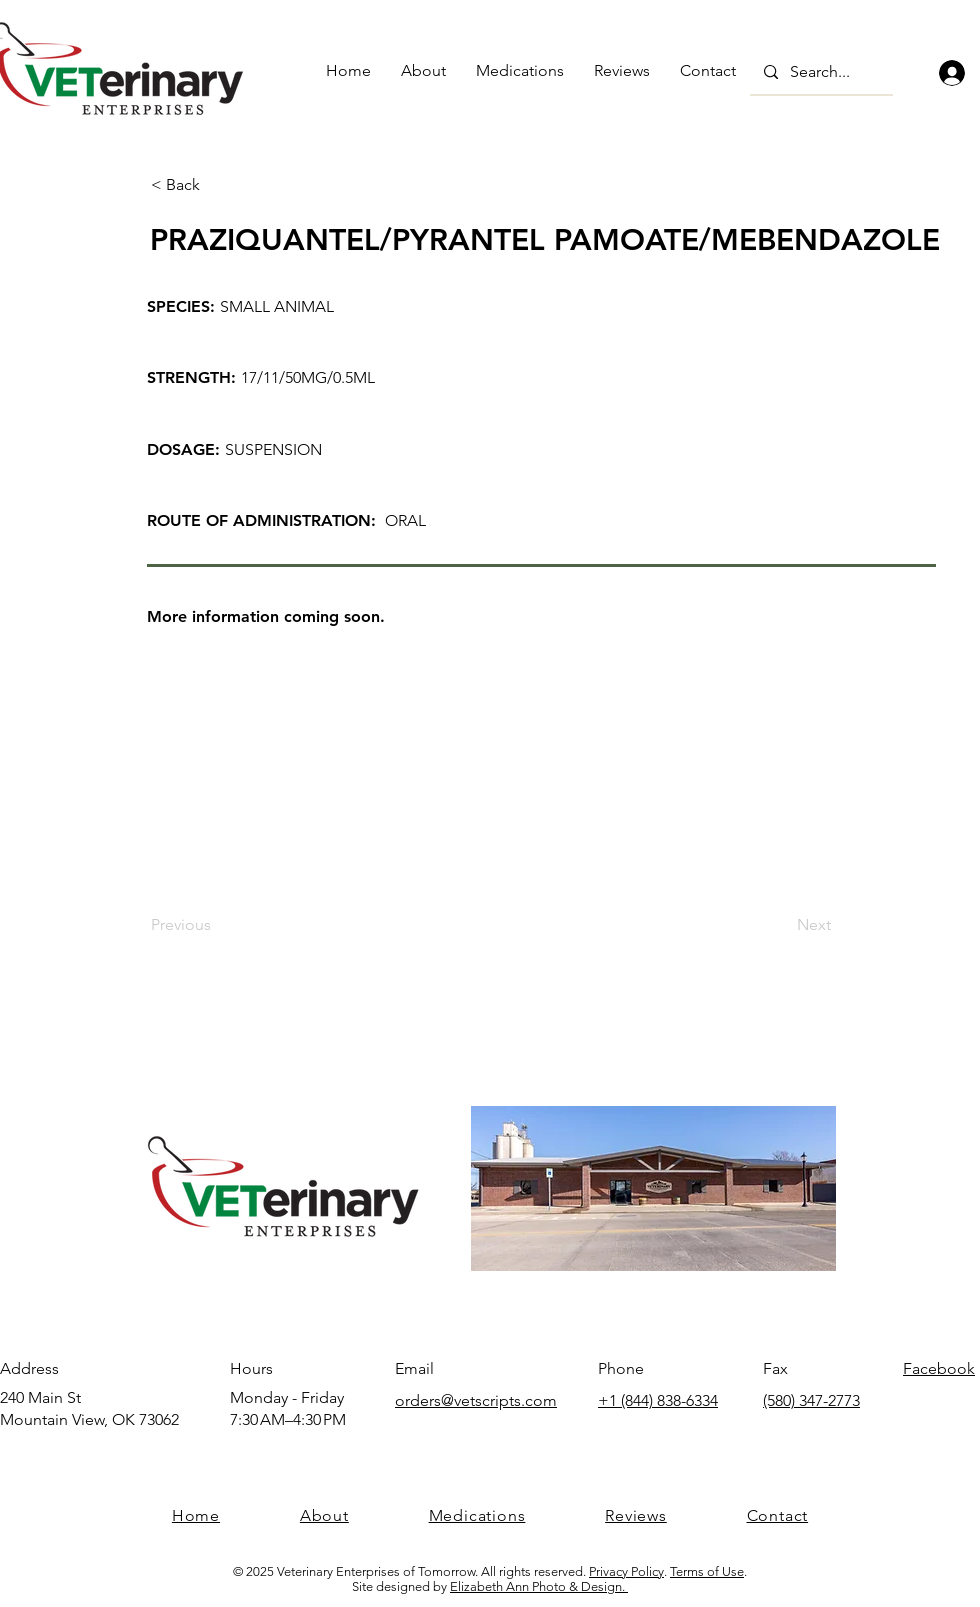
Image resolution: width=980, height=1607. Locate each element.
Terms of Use (707, 1571)
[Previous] (217, 925)
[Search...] (820, 72)
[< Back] (217, 185)
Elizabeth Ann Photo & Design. (539, 1586)
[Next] (781, 925)
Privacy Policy (626, 1571)
